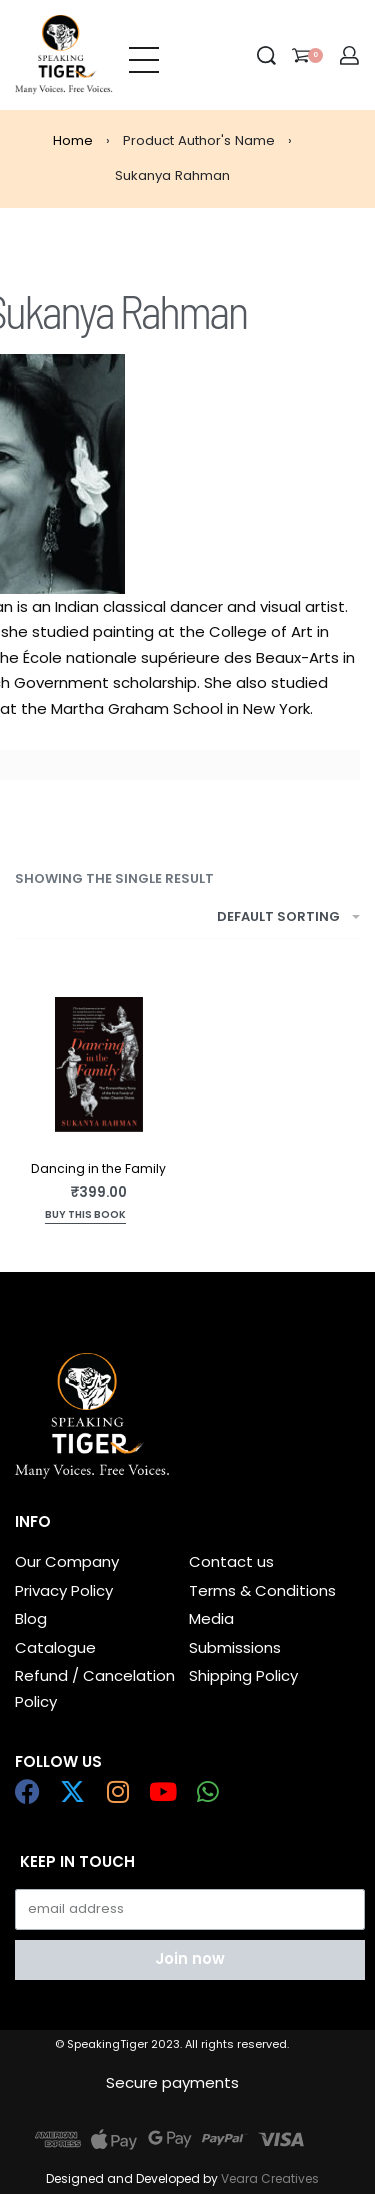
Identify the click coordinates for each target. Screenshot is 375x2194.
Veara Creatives (270, 2178)
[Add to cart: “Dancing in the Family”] (85, 1216)
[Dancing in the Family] (99, 1064)
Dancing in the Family (98, 1168)
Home (73, 140)
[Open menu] (144, 55)
